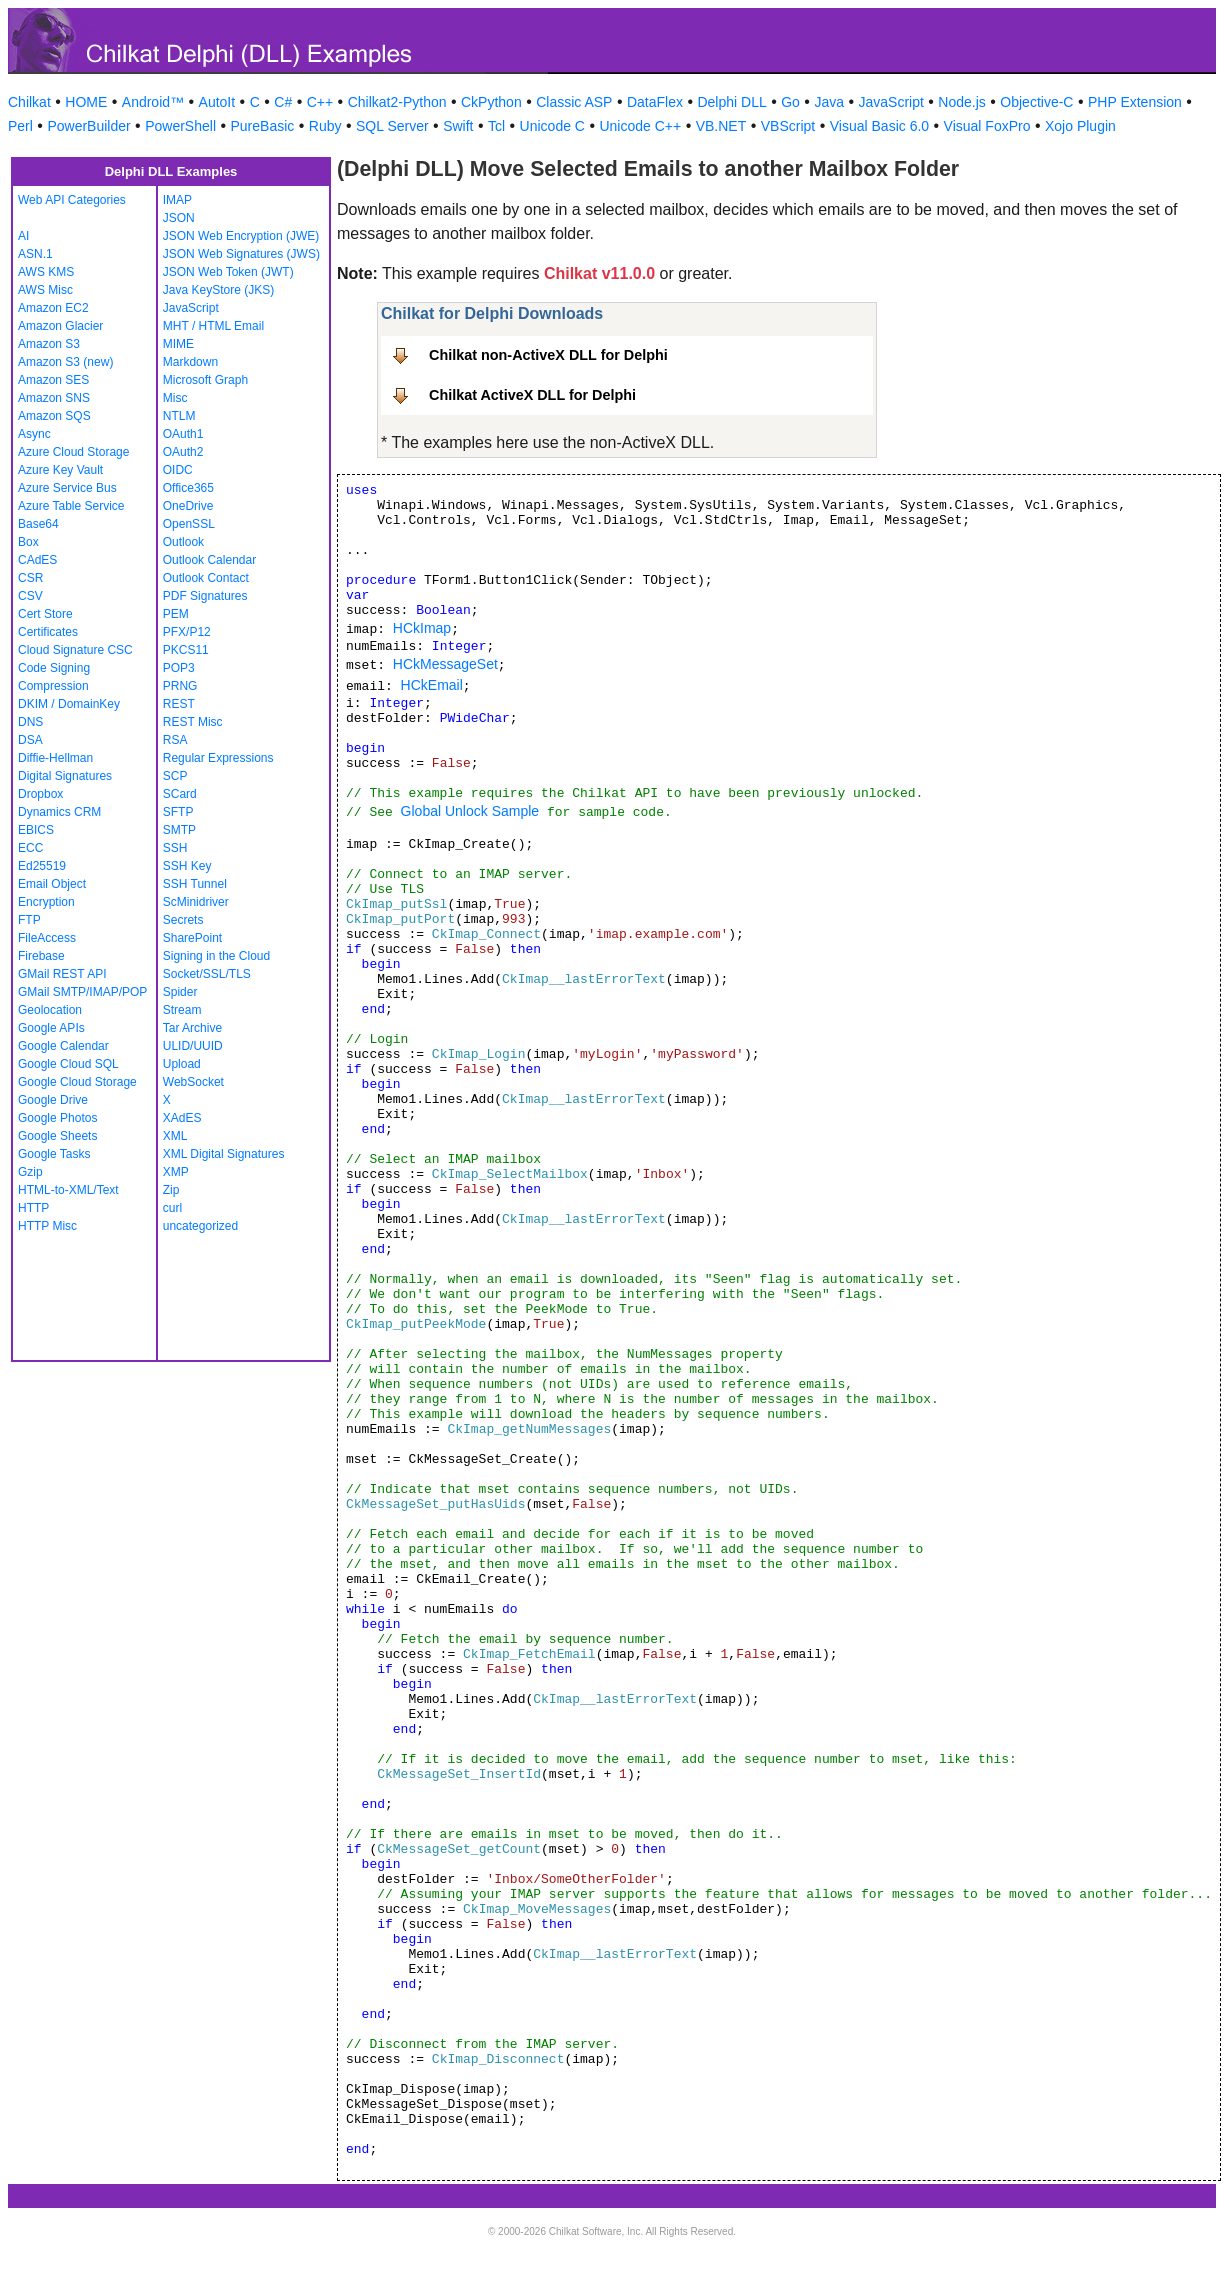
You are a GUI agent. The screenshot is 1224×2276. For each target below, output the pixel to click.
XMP (176, 1172)
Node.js (961, 102)
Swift (458, 126)
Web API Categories (72, 200)
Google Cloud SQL (68, 1064)
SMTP (179, 830)
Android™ (153, 102)
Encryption (46, 902)
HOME (86, 102)
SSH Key (187, 866)
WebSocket (193, 1082)
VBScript (788, 126)
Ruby (325, 126)
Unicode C (552, 126)
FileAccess (47, 938)
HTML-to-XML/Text (68, 1190)
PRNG (180, 686)
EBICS (36, 830)
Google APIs (51, 1028)
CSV (30, 596)
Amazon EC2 (53, 308)
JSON (179, 218)
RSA (175, 740)
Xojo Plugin (1080, 126)
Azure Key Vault (60, 470)
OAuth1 (183, 434)
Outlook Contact (206, 578)
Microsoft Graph (205, 380)
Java (829, 102)
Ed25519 (42, 866)
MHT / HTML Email (213, 326)
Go (790, 102)
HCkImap (422, 628)
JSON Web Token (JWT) (228, 272)
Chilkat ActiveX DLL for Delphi (532, 395)
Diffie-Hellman (55, 758)
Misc (175, 398)
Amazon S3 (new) (65, 362)
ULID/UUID (193, 1046)
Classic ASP (574, 102)
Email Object (52, 884)
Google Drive (53, 1100)
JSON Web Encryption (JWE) (241, 236)
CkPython (491, 102)
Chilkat (29, 102)
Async (34, 434)
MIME (178, 344)
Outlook (183, 542)
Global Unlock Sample (470, 811)
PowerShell (180, 126)
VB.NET (721, 126)
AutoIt (217, 102)
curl (172, 1208)
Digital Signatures (65, 776)
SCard (180, 794)
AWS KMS (46, 272)
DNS (30, 722)
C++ (320, 102)
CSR (30, 578)
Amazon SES (53, 380)
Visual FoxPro (987, 126)
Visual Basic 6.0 (879, 126)
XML (175, 1136)
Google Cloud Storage (77, 1082)
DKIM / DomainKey (69, 704)
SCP (175, 776)
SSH (175, 848)
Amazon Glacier (60, 326)
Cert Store (45, 614)
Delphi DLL (731, 102)
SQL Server (392, 126)
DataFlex (655, 102)
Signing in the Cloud (216, 956)
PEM (176, 614)
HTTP (33, 1208)
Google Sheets (57, 1136)
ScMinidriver (196, 902)
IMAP (177, 200)
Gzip (30, 1172)
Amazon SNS (54, 398)
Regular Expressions (218, 758)
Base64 (38, 524)
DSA (30, 740)
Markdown (190, 362)
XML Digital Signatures (224, 1154)
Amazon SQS (54, 416)
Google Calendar (63, 1046)
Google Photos (57, 1118)
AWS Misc (45, 290)
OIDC (178, 470)
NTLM (179, 416)
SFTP (178, 812)
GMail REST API (62, 974)
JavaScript (891, 102)
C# (283, 102)
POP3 (179, 668)
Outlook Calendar (209, 560)
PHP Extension (1135, 102)
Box (28, 542)
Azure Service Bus (67, 488)
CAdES (37, 560)
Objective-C (1036, 102)
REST (179, 704)
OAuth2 (183, 452)
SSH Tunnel (195, 884)
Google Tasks (54, 1154)
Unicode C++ (640, 126)
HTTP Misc (47, 1226)
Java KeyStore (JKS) (218, 290)
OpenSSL (189, 524)
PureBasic (263, 126)
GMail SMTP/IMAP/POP (82, 992)
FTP (29, 920)
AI (23, 236)
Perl (20, 126)
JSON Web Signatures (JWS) (241, 254)
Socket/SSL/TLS (207, 974)
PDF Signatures (205, 596)
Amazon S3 (49, 344)
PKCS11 (186, 650)
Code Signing (54, 668)
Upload (182, 1064)
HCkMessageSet (445, 664)
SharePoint (192, 938)
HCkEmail (432, 685)
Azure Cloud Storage (73, 452)
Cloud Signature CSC (75, 650)
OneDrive (188, 506)
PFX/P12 (187, 632)
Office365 (188, 488)
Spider (180, 992)
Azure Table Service (71, 506)
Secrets (183, 920)
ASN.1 (35, 254)
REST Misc (193, 722)
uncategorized (200, 1226)
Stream (182, 1010)
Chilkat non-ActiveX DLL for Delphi (548, 355)
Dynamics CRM (59, 812)
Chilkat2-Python (397, 102)
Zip (171, 1190)
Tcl (496, 126)
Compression (53, 686)
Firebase (41, 956)
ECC (30, 848)
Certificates (48, 632)
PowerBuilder (88, 126)
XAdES (182, 1118)
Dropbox (40, 794)
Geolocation (50, 1010)
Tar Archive (192, 1028)
